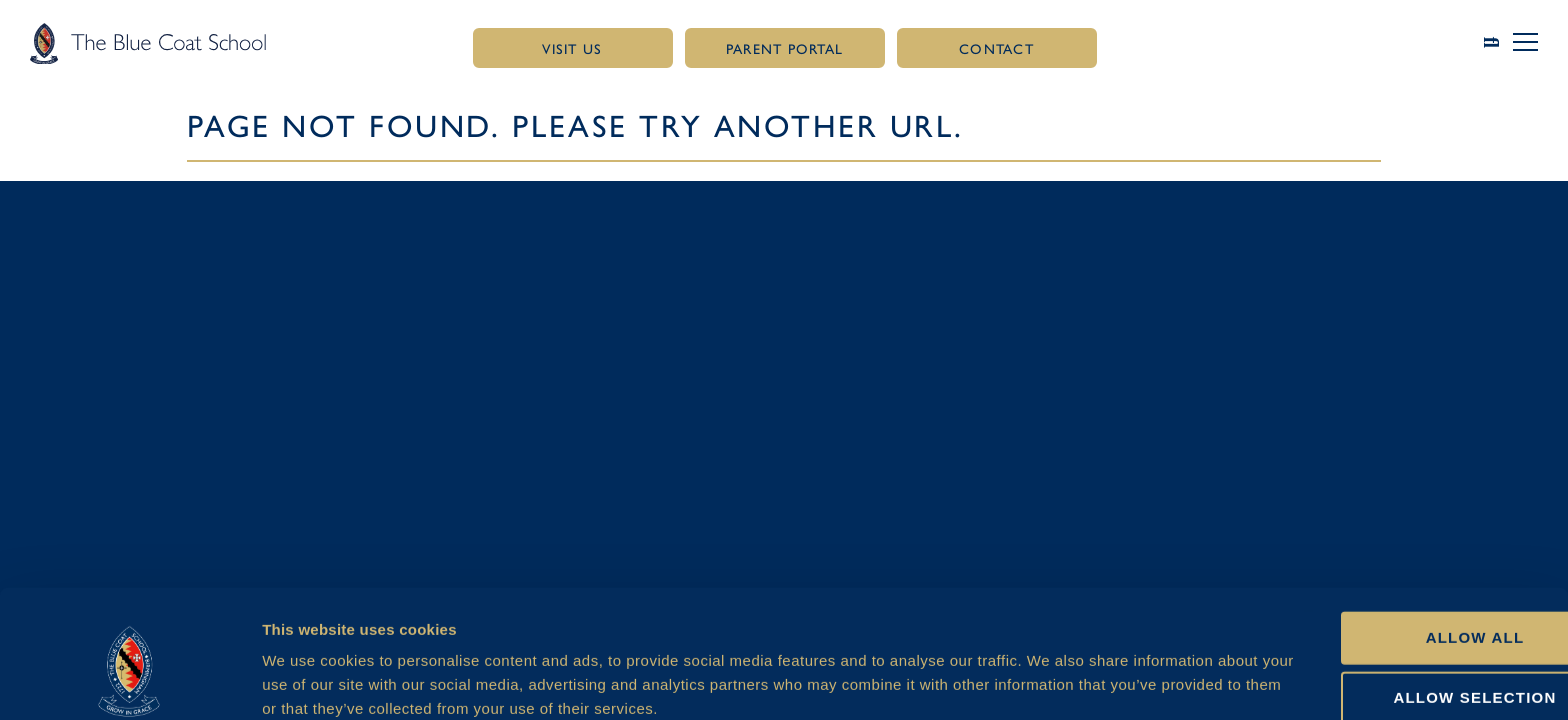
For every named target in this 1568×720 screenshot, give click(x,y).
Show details (1056, 680)
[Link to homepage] (148, 43)
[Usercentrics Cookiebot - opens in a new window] (129, 681)
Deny (1401, 665)
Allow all (1401, 544)
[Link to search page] (1499, 43)
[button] (1525, 42)
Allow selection (1401, 605)
